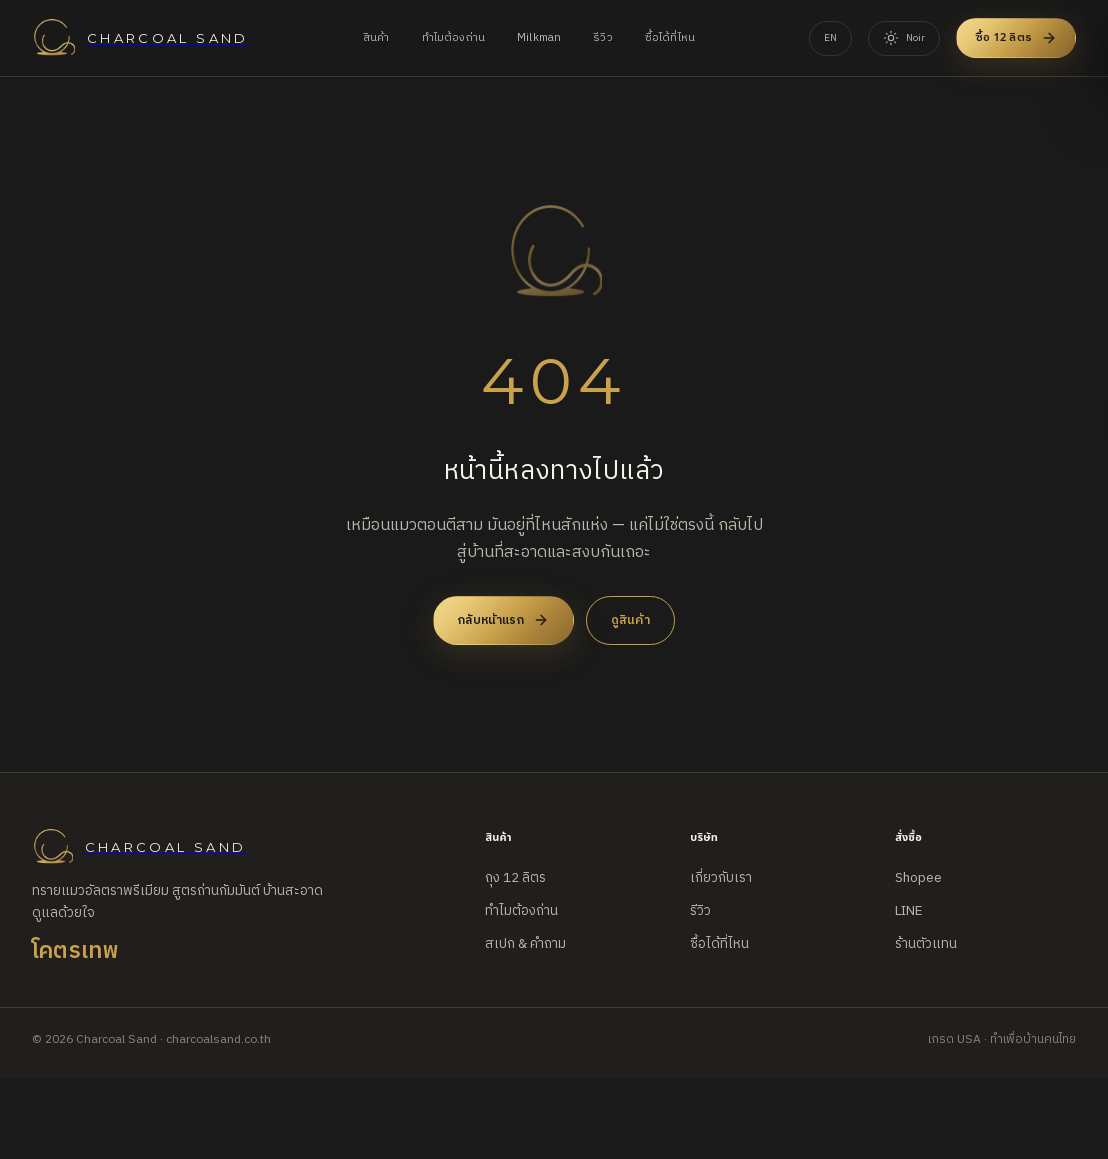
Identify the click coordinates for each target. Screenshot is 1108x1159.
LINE (908, 911)
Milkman (539, 38)
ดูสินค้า (630, 620)
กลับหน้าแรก (503, 620)
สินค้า (376, 38)
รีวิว (603, 38)
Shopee (918, 878)
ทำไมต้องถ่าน (454, 38)
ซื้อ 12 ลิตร (1016, 37)
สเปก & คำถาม (525, 944)
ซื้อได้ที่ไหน (670, 38)
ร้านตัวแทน (926, 944)
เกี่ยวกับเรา (721, 878)
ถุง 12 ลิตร (515, 878)
